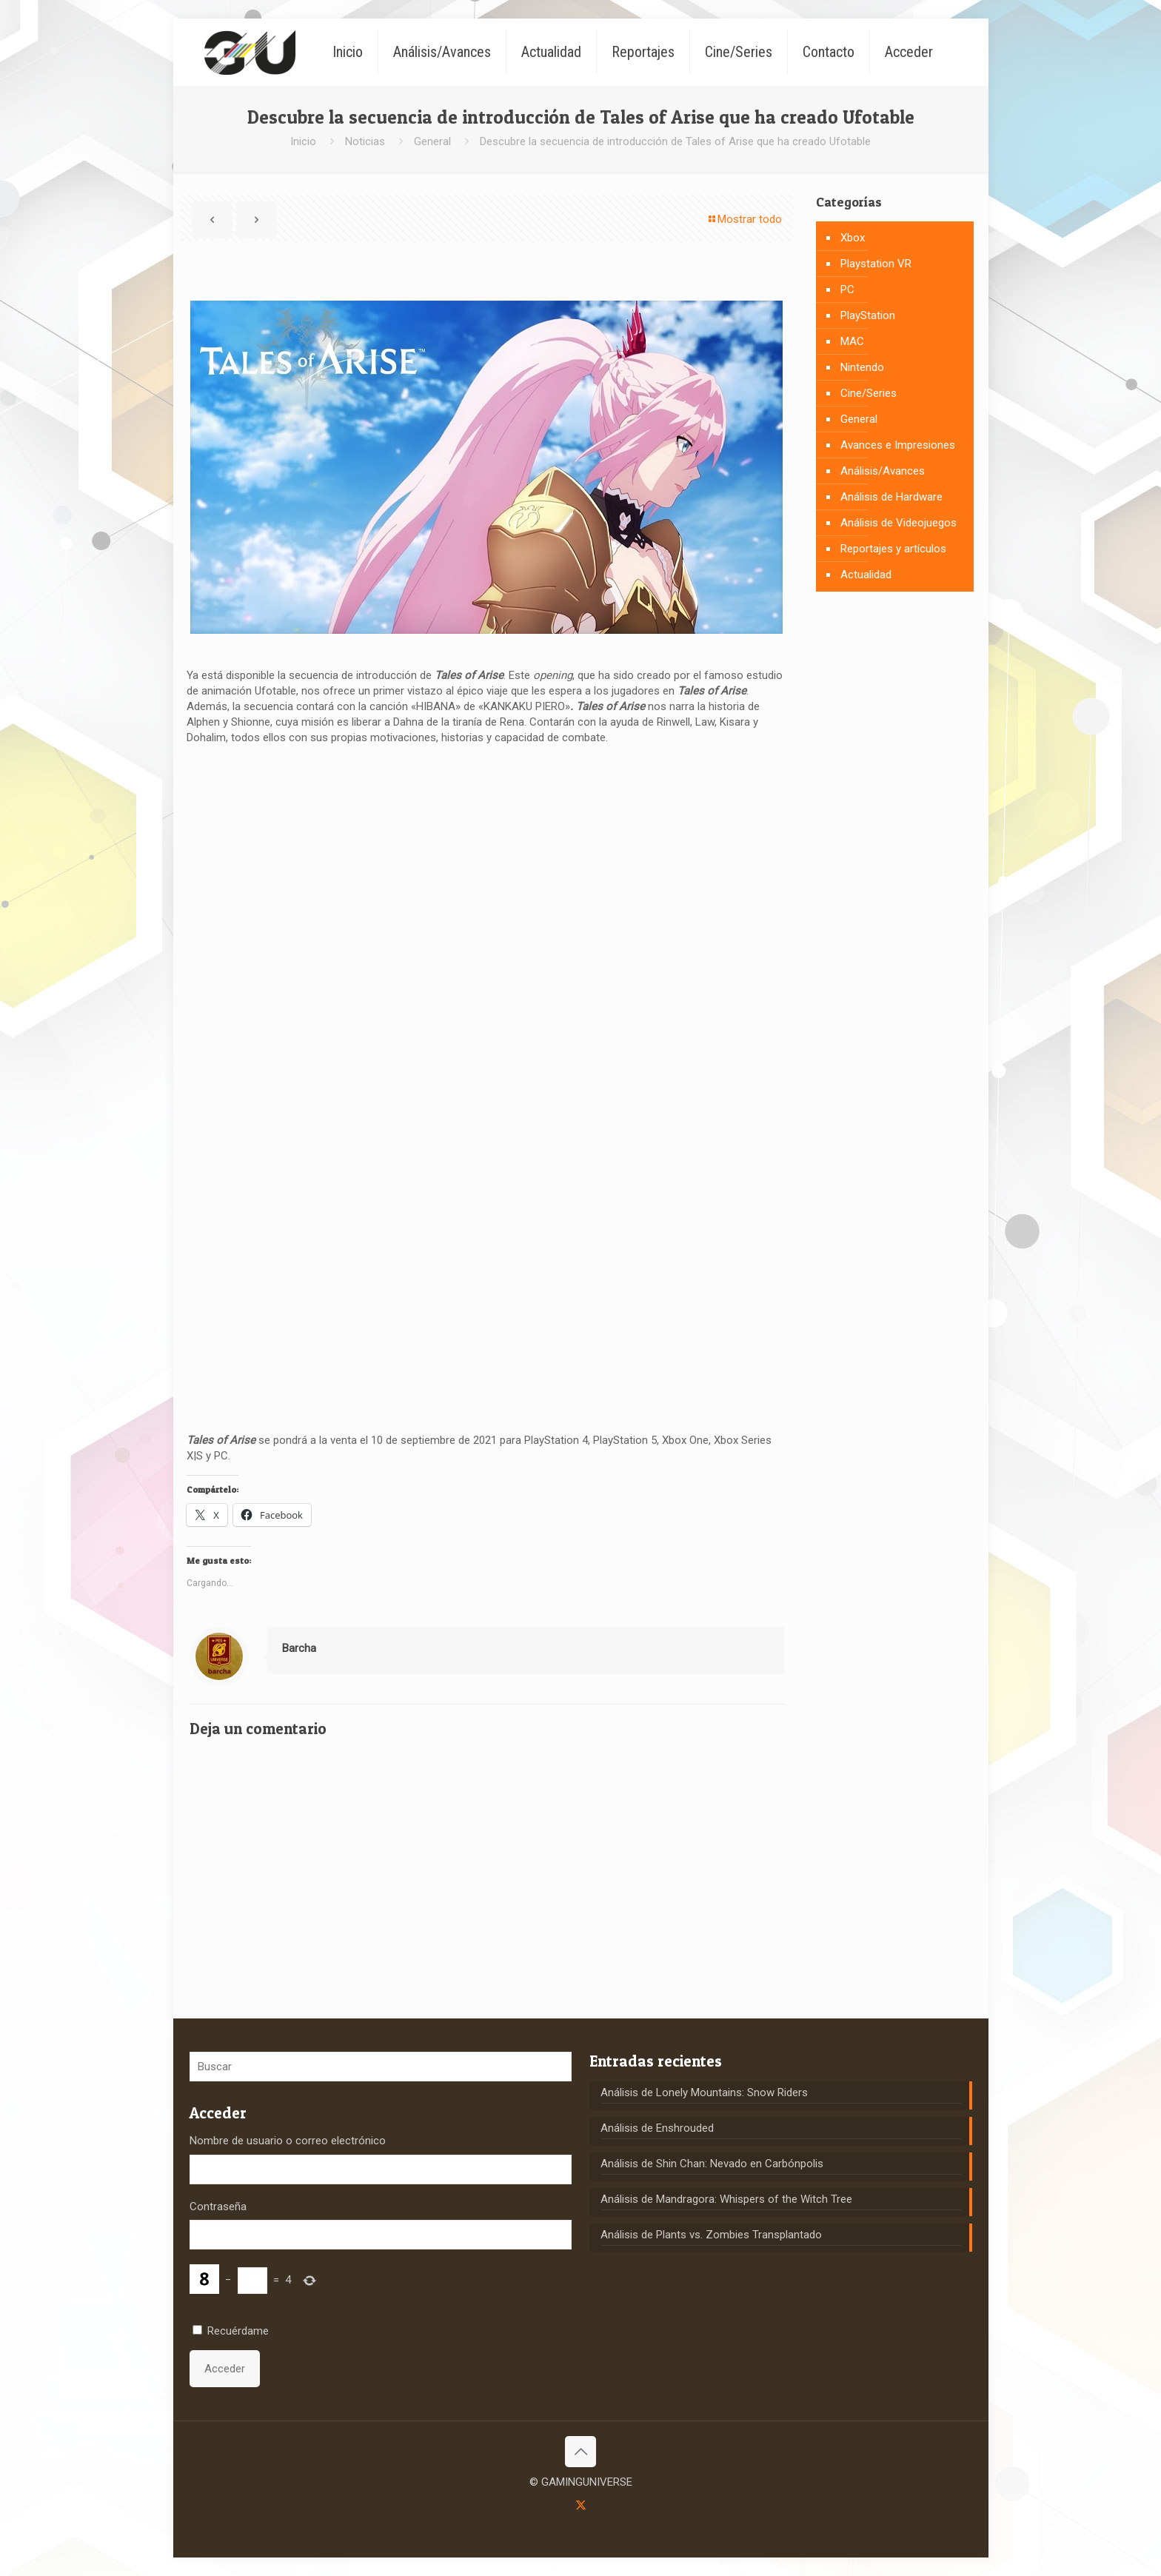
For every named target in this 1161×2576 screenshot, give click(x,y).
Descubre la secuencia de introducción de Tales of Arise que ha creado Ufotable (675, 141)
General (432, 141)
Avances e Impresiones (897, 445)
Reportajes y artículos (893, 548)
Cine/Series (868, 393)
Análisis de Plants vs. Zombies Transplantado (711, 2234)
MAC (852, 341)
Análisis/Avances (882, 471)
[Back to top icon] (580, 2451)
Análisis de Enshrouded (657, 2128)
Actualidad (865, 574)
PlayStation (867, 315)
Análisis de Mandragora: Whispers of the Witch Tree (726, 2199)
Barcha (299, 1648)
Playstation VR (875, 263)
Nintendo (862, 367)
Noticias (365, 141)
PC (847, 289)
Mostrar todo (744, 219)
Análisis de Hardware (891, 497)
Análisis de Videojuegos (898, 522)
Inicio (303, 141)
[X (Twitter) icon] (580, 2505)
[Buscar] (381, 2066)
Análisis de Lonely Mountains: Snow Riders (704, 2092)
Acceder (224, 2368)
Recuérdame (238, 2331)
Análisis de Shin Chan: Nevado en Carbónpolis (711, 2163)
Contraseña (218, 2206)
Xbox (852, 237)
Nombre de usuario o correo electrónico (288, 2140)
